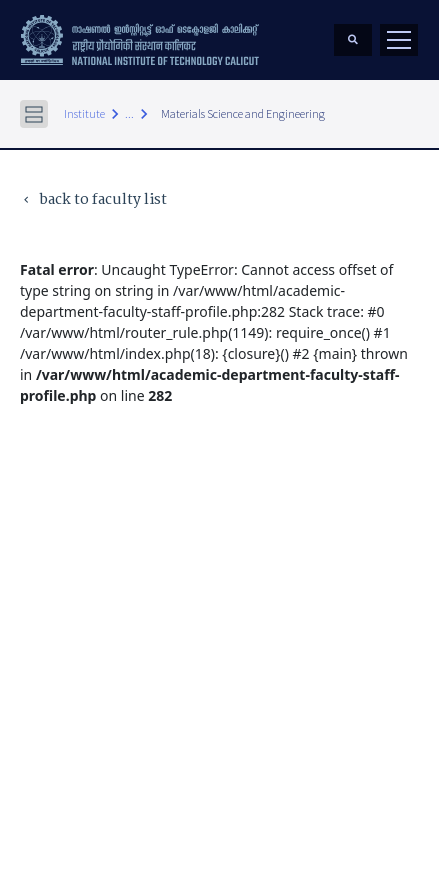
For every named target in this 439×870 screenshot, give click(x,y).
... (129, 113)
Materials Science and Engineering (243, 113)
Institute (84, 113)
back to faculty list (93, 200)
